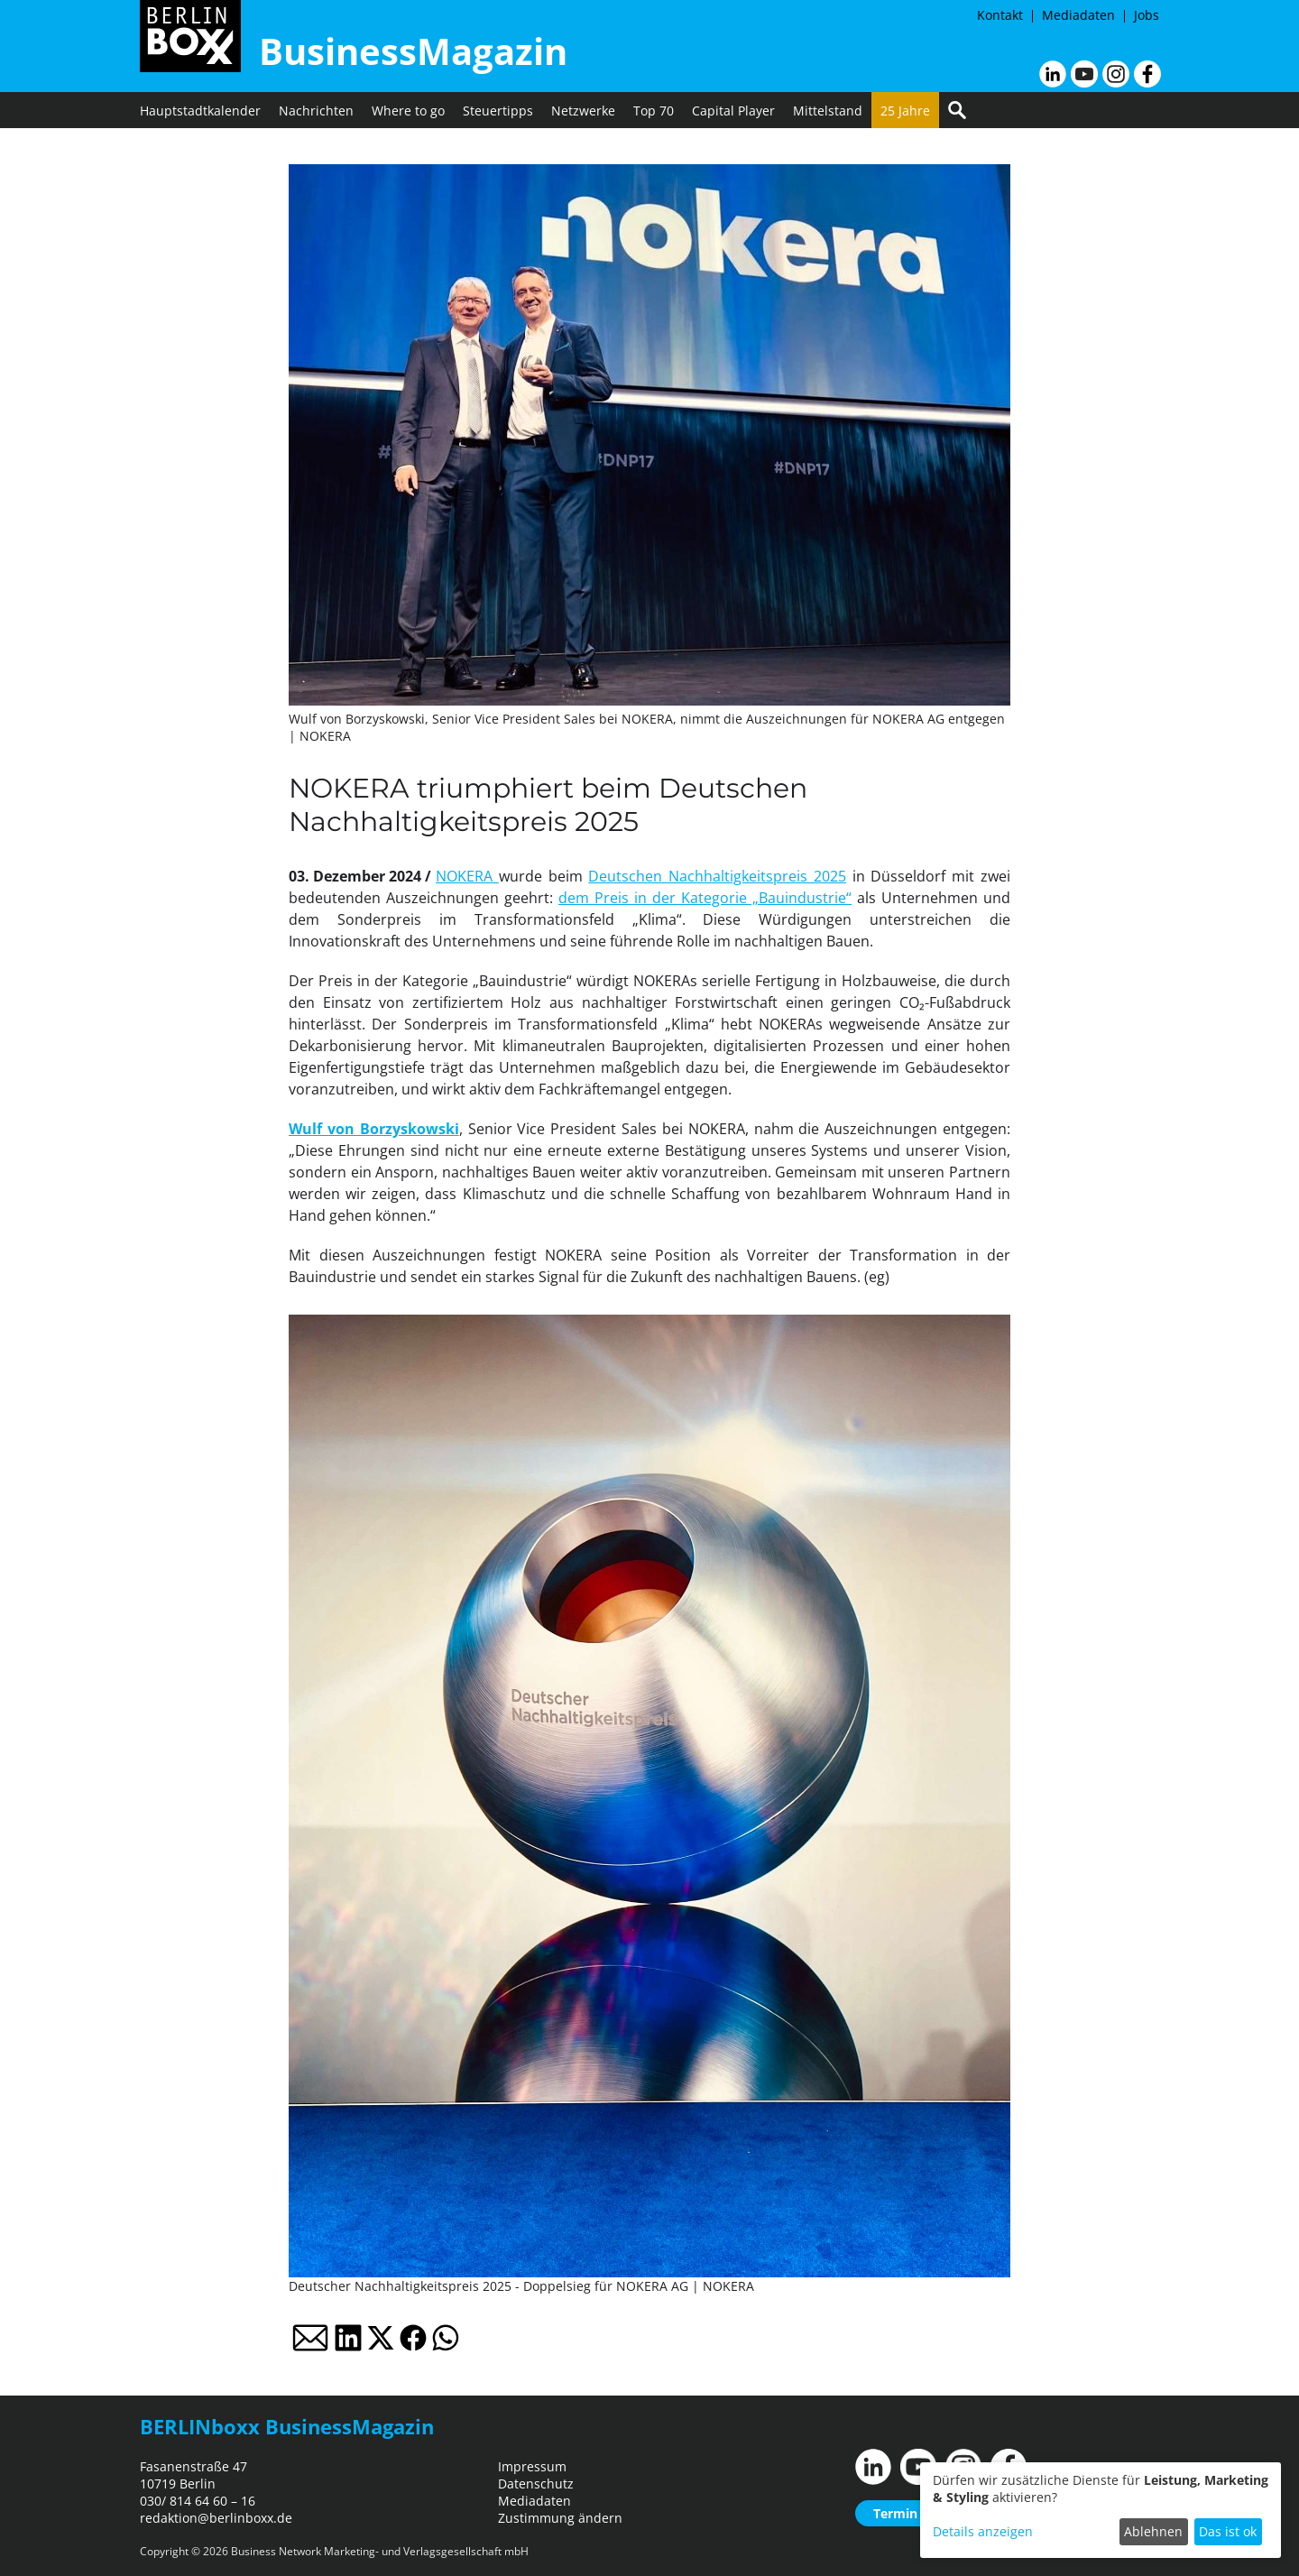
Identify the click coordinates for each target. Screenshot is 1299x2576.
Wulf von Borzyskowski (374, 1129)
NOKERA (467, 876)
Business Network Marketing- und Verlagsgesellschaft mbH (380, 2551)
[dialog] (1100, 2510)
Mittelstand (827, 110)
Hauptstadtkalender (200, 110)
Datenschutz (536, 2483)
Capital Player (733, 110)
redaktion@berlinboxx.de (216, 2517)
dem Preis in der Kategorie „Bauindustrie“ (705, 898)
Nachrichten (316, 110)
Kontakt (1000, 14)
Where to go (408, 110)
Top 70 (653, 110)
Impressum (532, 2466)
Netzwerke (583, 110)
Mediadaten (1078, 14)
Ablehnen (1153, 2531)
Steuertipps (498, 110)
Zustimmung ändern (560, 2517)
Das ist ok (1228, 2531)
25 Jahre (905, 110)
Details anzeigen (983, 2531)
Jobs (1146, 14)
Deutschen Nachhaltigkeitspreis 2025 (717, 876)
